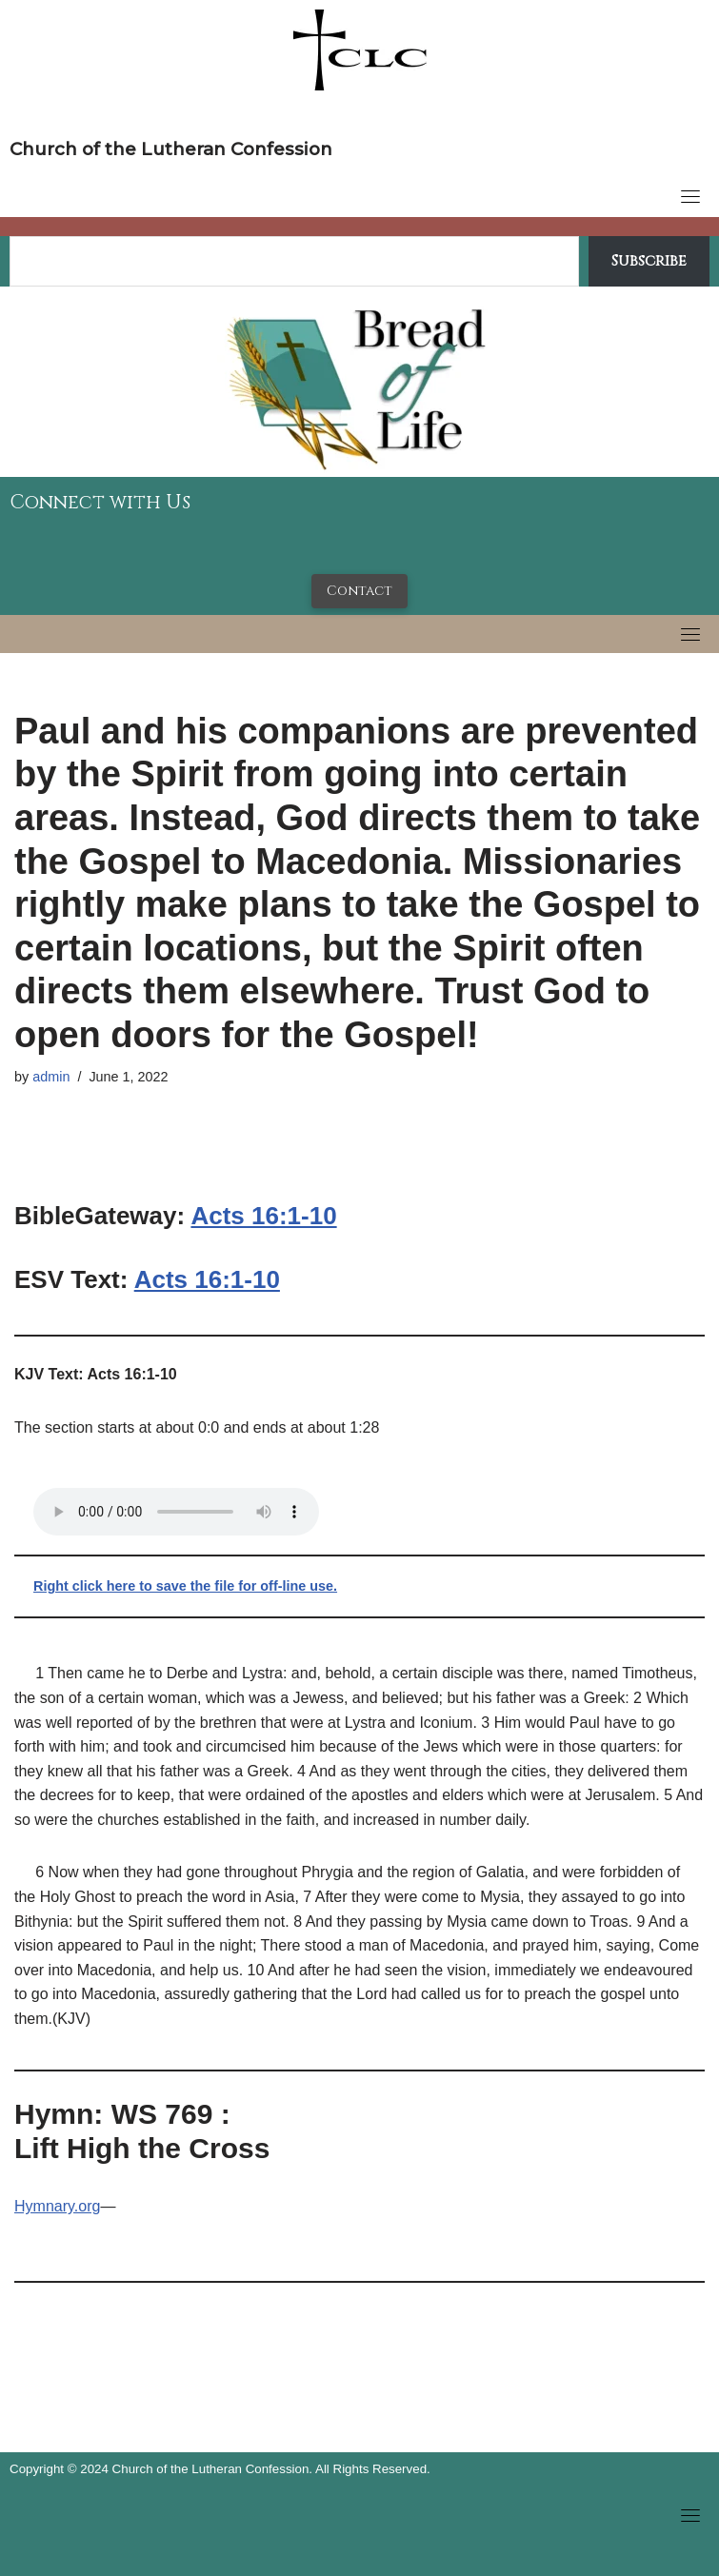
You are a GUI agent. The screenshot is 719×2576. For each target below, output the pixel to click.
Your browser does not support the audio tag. (176, 1512)
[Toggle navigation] (690, 196)
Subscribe (649, 260)
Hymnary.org (57, 2206)
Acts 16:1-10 (263, 1215)
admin (51, 1076)
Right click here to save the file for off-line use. (185, 1586)
